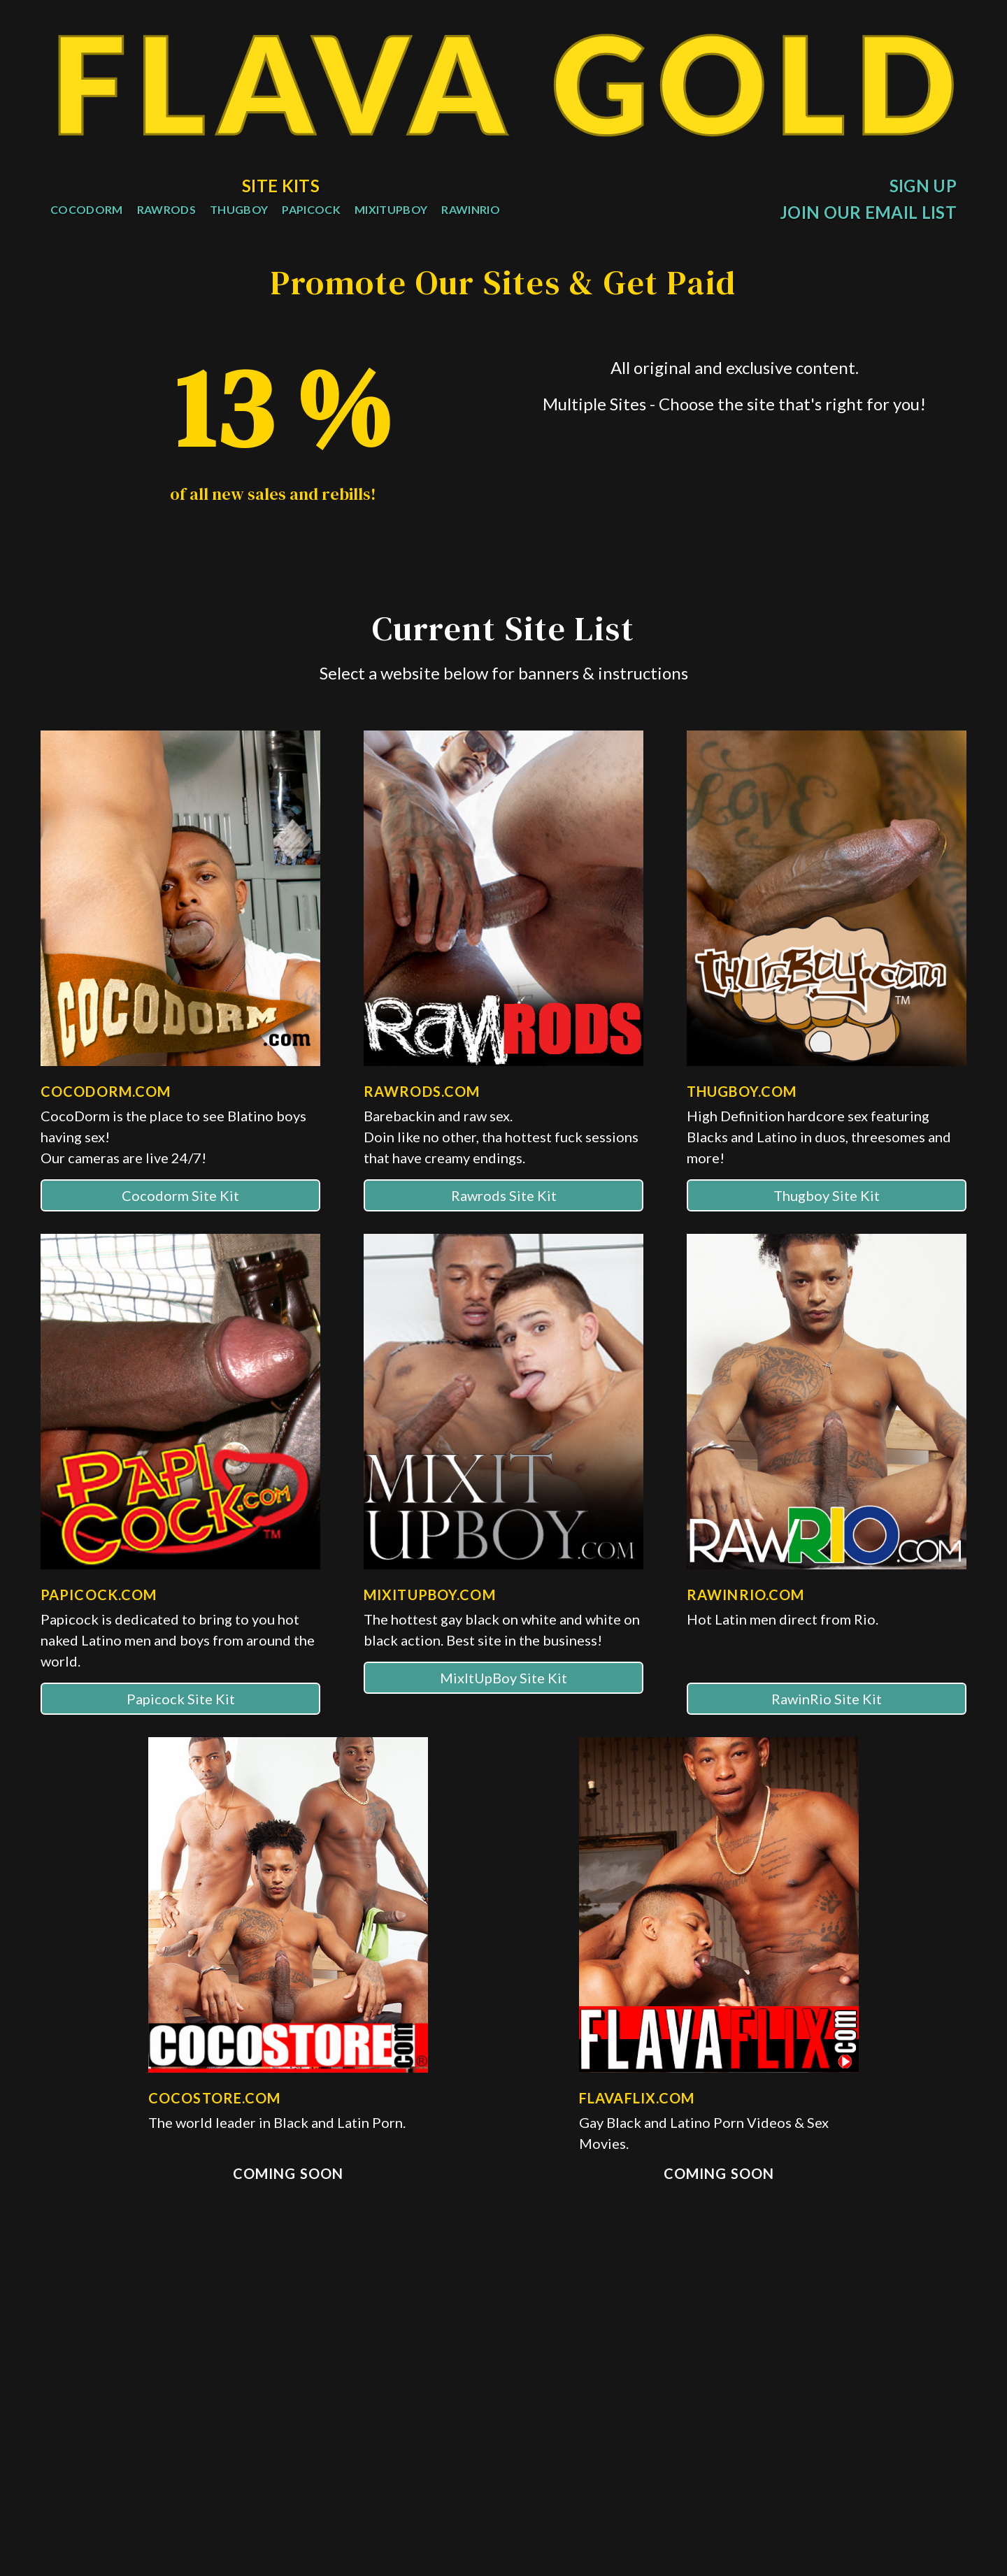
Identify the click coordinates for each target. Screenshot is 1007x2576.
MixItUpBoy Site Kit (503, 1714)
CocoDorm (86, 209)
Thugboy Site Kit (826, 1232)
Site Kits (281, 185)
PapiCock (311, 209)
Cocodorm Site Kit (180, 1232)
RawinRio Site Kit (826, 1735)
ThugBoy (239, 209)
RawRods (166, 209)
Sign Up (923, 185)
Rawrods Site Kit (504, 1232)
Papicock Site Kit (181, 1735)
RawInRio (470, 209)
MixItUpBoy (391, 209)
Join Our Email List (868, 212)
